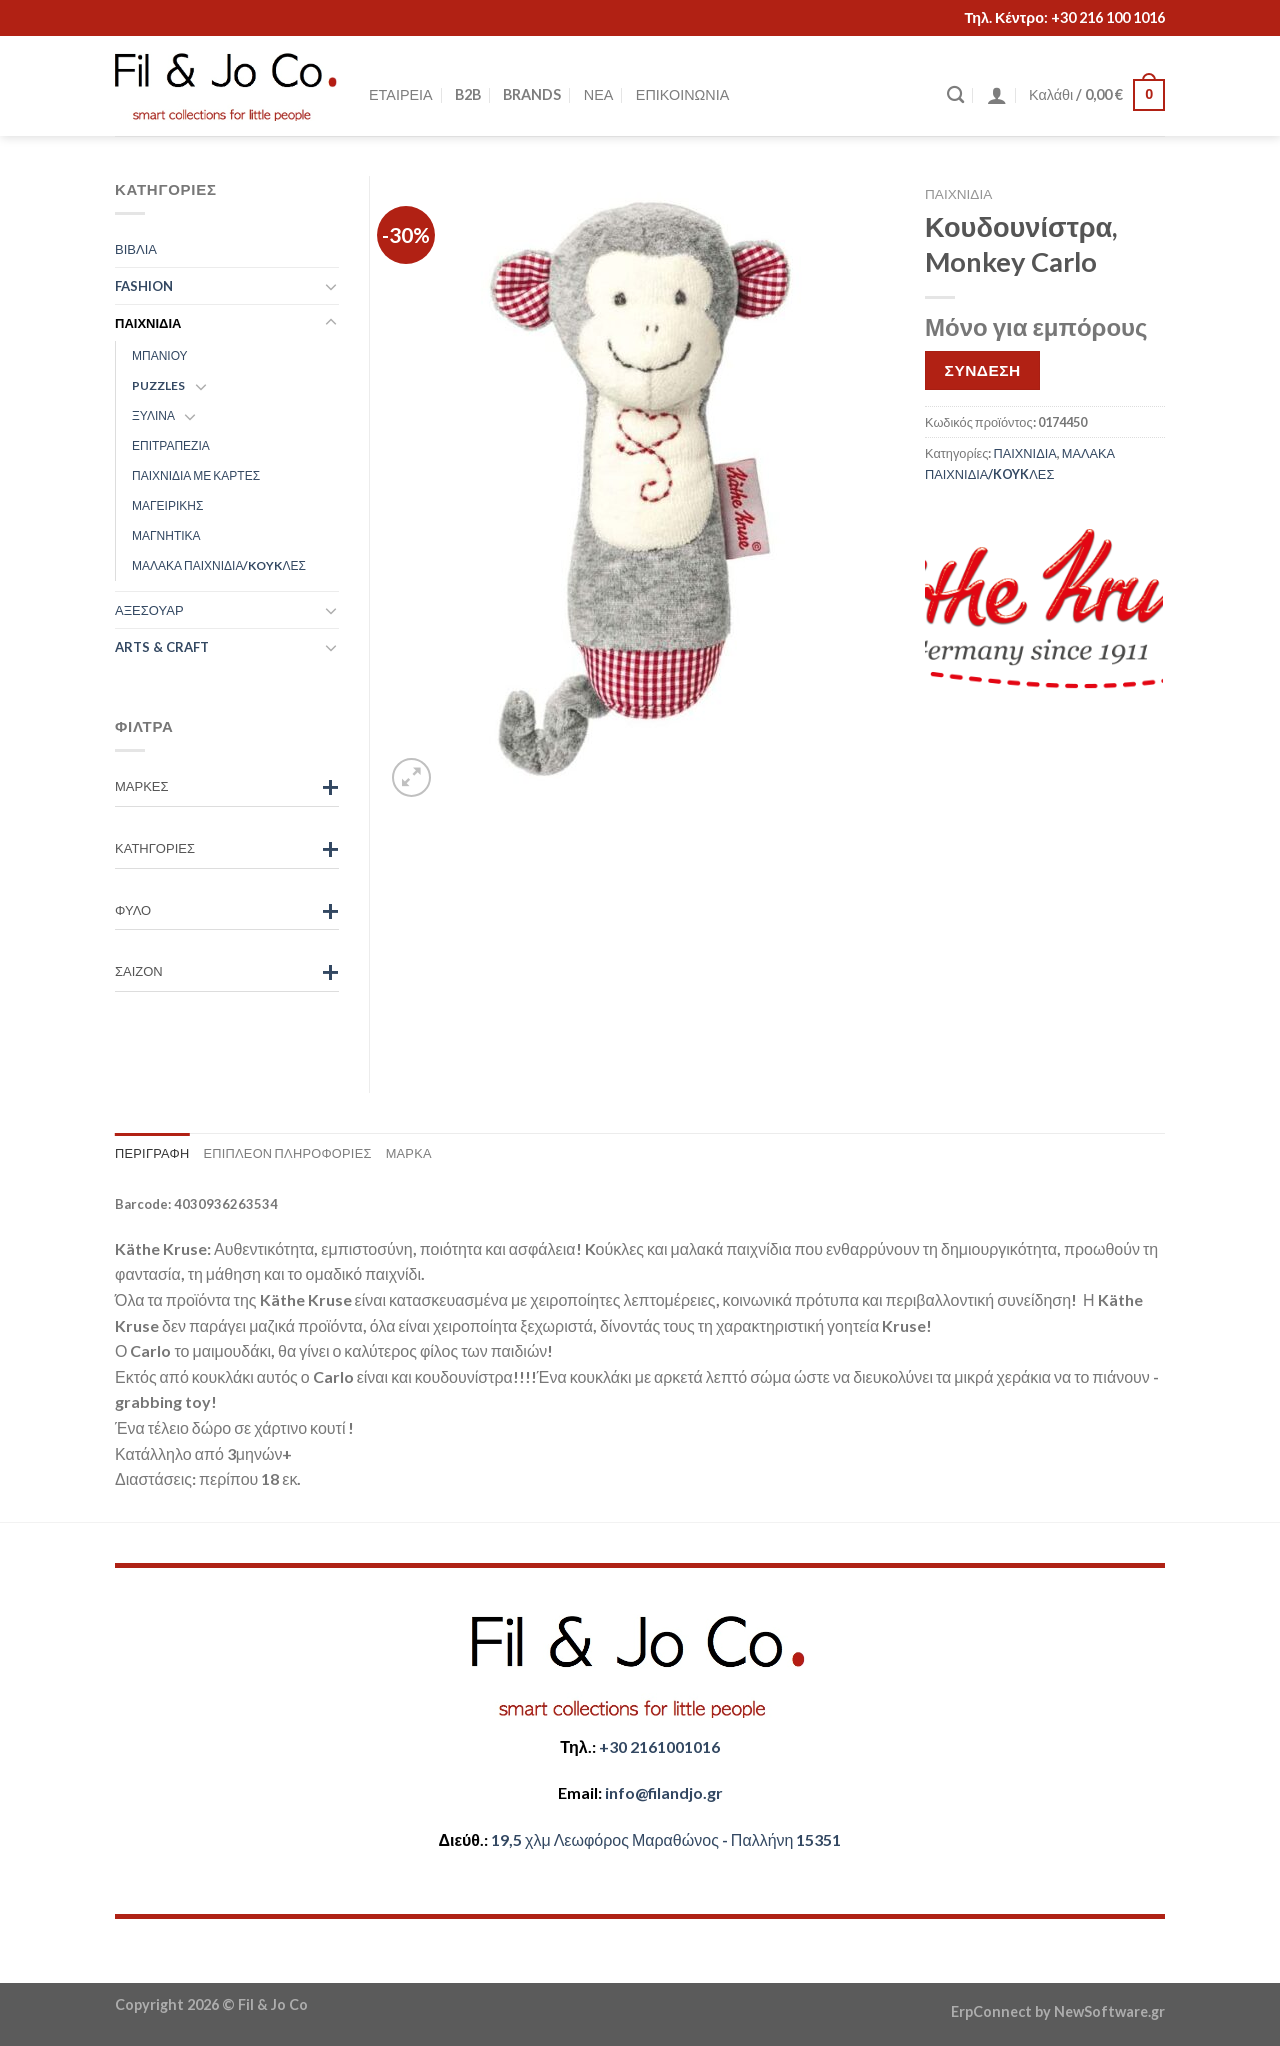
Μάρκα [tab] (409, 1153)
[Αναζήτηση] (955, 95)
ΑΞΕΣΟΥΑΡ (149, 610)
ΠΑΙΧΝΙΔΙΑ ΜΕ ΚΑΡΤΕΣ (196, 475)
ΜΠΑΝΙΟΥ (160, 355)
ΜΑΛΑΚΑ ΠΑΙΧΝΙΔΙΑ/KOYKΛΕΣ (219, 565)
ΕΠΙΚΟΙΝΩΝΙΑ (682, 94)
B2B (468, 94)
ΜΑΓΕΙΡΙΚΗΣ (167, 505)
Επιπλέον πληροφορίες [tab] (287, 1153)
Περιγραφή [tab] (152, 1153)
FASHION (144, 286)
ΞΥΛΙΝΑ (153, 415)
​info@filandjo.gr (664, 1792)
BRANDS (532, 94)
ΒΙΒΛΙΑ (136, 249)
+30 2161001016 (659, 1746)
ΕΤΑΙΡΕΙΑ (401, 94)
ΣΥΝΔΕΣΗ (983, 370)
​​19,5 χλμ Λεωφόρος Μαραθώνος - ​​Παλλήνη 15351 (666, 1839)
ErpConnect (991, 2011)
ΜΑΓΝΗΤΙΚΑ (166, 535)
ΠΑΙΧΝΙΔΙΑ (958, 194)
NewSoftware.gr (1109, 2011)
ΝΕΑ (599, 94)
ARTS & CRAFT (162, 647)
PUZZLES (158, 385)
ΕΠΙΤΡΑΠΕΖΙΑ (171, 445)
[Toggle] (331, 286)
